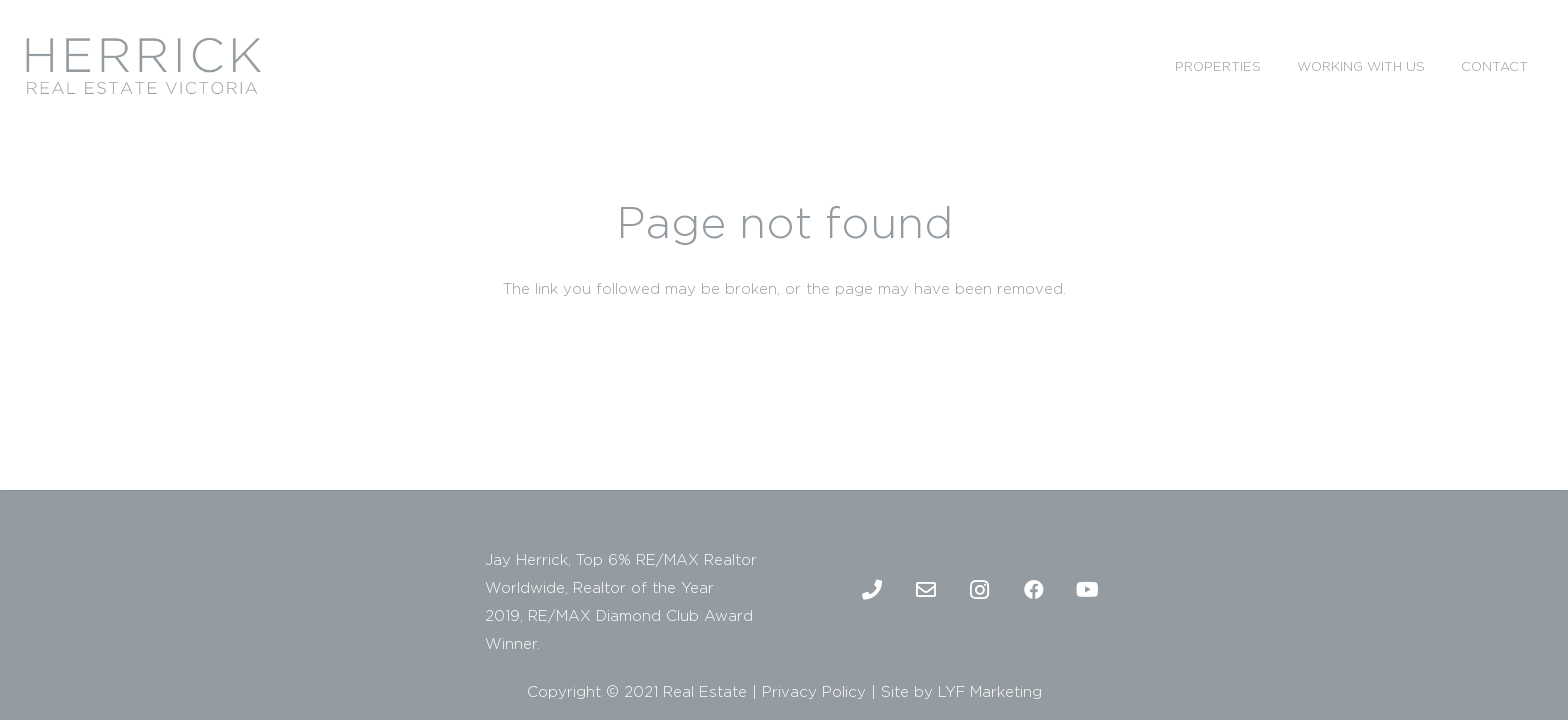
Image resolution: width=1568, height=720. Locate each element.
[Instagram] (980, 590)
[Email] (926, 590)
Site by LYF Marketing (961, 691)
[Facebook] (1034, 590)
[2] (143, 65)
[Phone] (872, 590)
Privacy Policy (814, 691)
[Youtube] (1088, 590)
